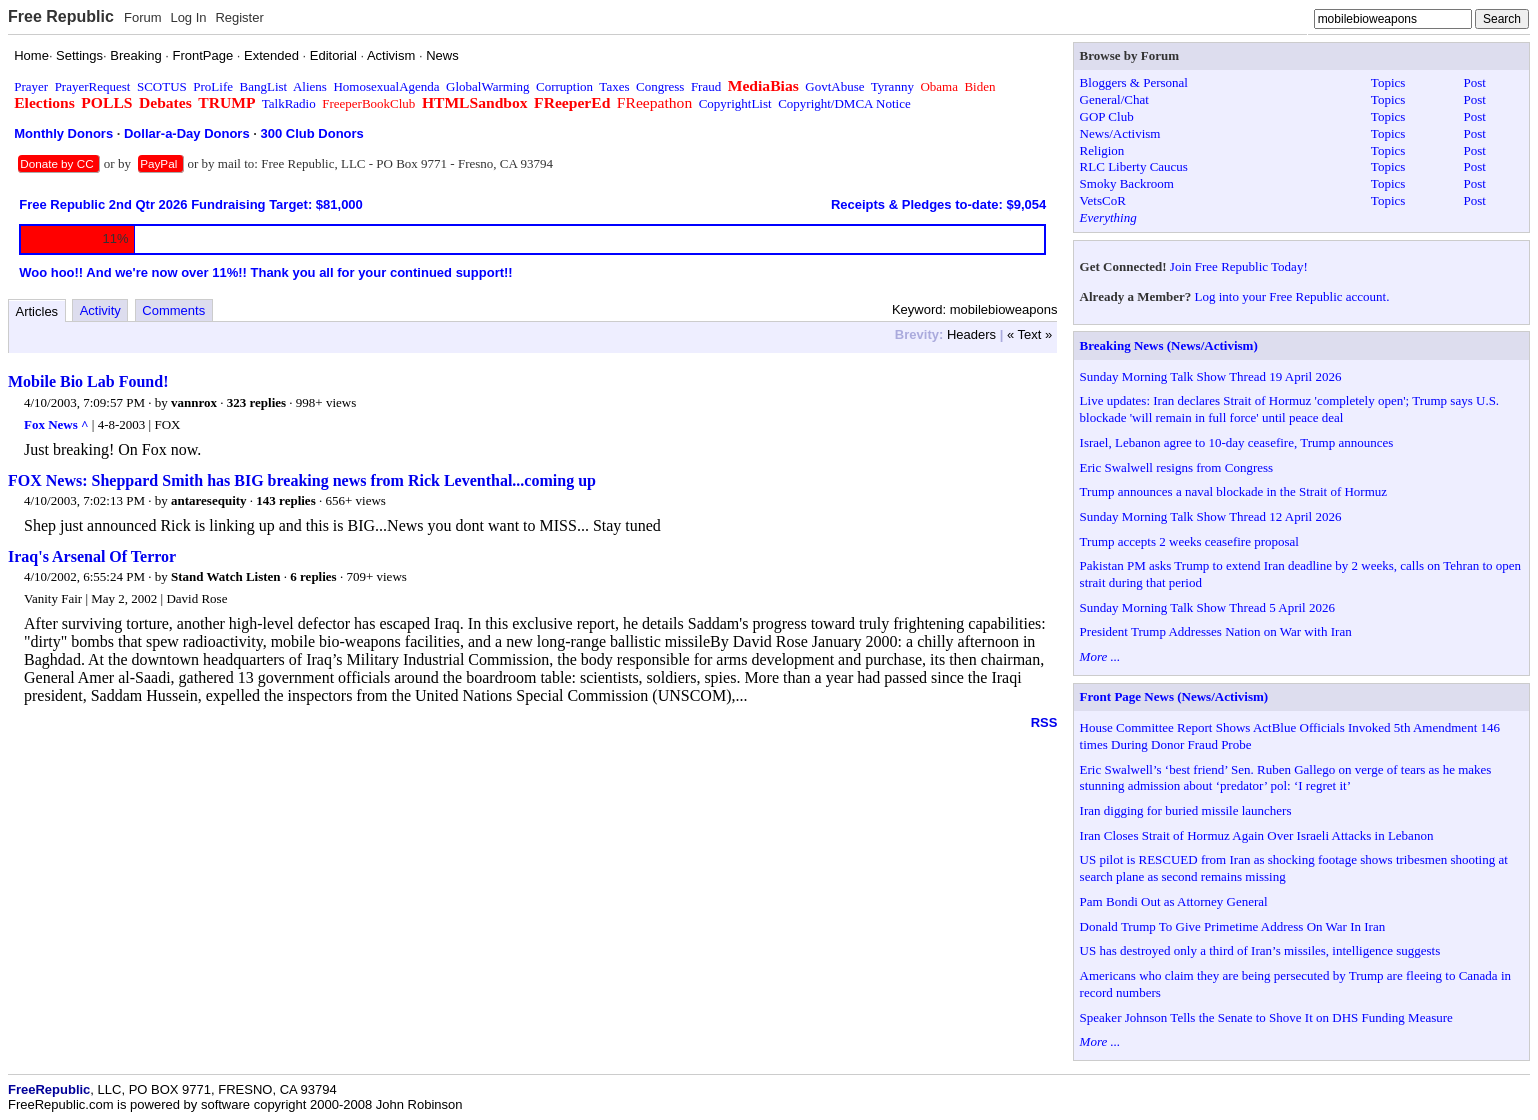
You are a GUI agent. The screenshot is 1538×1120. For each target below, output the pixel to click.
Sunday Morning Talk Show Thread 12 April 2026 (1211, 516)
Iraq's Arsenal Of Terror (92, 556)
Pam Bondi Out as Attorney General (1174, 901)
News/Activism (1120, 133)
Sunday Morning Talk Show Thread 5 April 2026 (1207, 607)
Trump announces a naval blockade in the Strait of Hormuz (1233, 491)
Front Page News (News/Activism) (1174, 696)
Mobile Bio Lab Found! (88, 381)
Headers (971, 334)
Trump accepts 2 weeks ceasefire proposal (1189, 541)
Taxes (614, 86)
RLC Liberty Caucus (1134, 166)
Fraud (706, 86)
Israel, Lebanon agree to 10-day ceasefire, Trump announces (1237, 442)
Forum (143, 17)
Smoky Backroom (1127, 183)
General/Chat (1114, 99)
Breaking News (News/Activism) (1169, 345)
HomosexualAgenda (386, 86)
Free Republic (61, 16)
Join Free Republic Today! (1239, 266)
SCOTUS (162, 86)
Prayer (31, 86)
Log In (188, 17)
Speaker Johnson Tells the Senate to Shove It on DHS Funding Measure (1266, 1017)
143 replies (285, 500)
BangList (264, 86)
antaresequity (209, 500)
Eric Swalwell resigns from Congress (1177, 467)
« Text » (1029, 334)
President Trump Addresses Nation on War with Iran (1216, 631)
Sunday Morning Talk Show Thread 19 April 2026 (1211, 376)
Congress (660, 86)
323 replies (256, 402)
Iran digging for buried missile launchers (1186, 810)
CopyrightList (735, 103)
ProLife (213, 86)
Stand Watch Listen (226, 576)
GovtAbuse (834, 86)
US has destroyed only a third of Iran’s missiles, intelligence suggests (1260, 950)
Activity (100, 310)
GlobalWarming (487, 86)
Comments (173, 310)
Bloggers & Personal (1134, 82)
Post (1475, 82)
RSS (1044, 722)
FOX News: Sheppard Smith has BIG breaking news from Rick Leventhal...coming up (302, 480)
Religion (1102, 150)
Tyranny (892, 86)
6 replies (313, 576)
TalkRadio (289, 103)
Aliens (310, 86)
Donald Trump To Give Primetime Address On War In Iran (1233, 926)
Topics (1388, 82)
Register (239, 17)
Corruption (564, 86)
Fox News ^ (56, 424)
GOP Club (1107, 116)
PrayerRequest (93, 86)
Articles (37, 311)
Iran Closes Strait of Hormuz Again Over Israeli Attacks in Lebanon (1257, 835)
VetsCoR (1103, 200)
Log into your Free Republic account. (1292, 296)
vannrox (194, 402)
